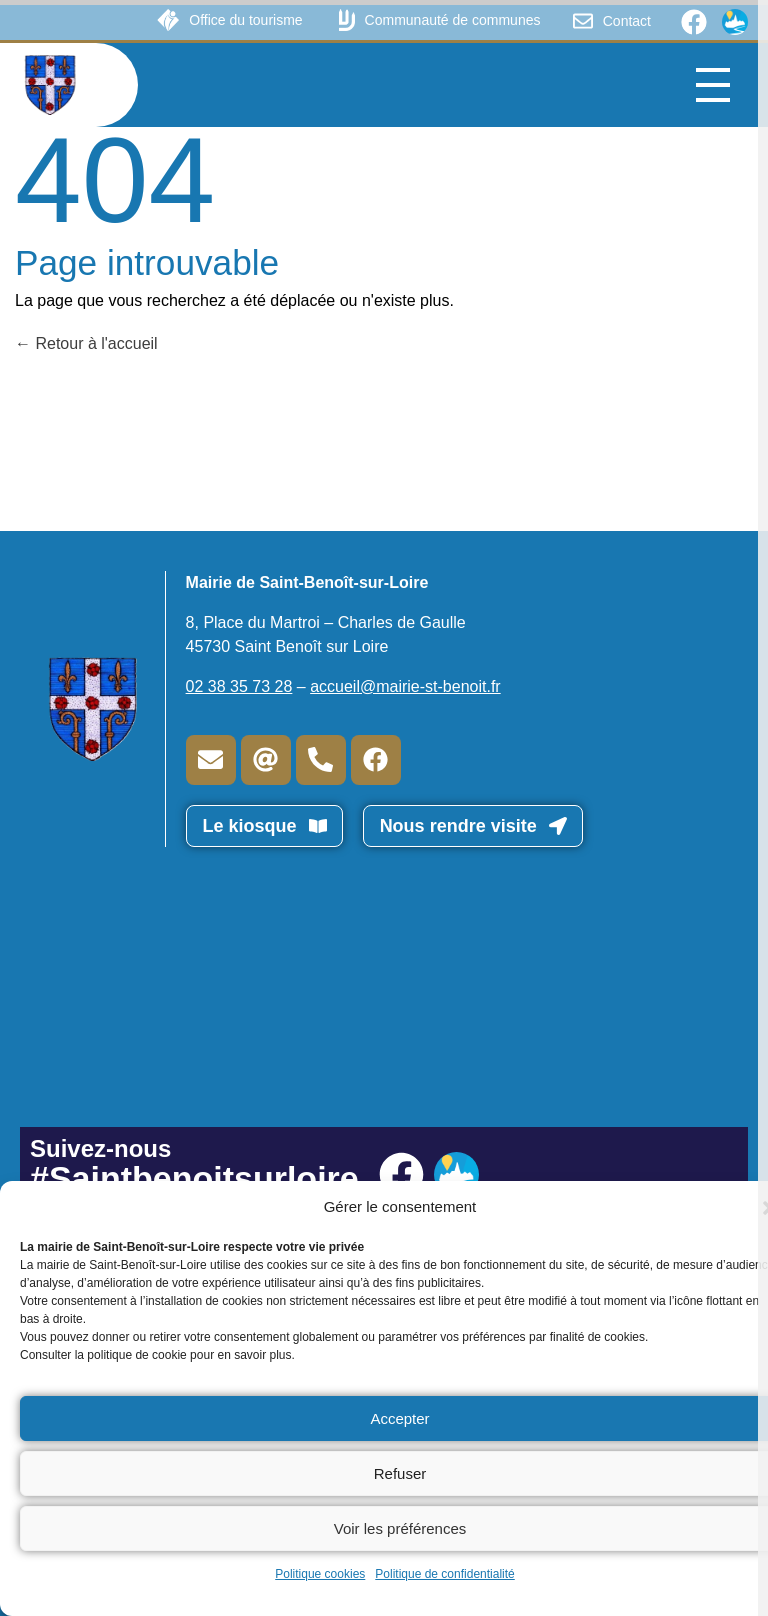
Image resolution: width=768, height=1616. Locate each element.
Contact (627, 21)
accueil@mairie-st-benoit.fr (405, 686)
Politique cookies (320, 1574)
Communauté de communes (453, 20)
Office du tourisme (245, 20)
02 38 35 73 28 (239, 686)
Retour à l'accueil (86, 343)
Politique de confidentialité (444, 1574)
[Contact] (583, 21)
